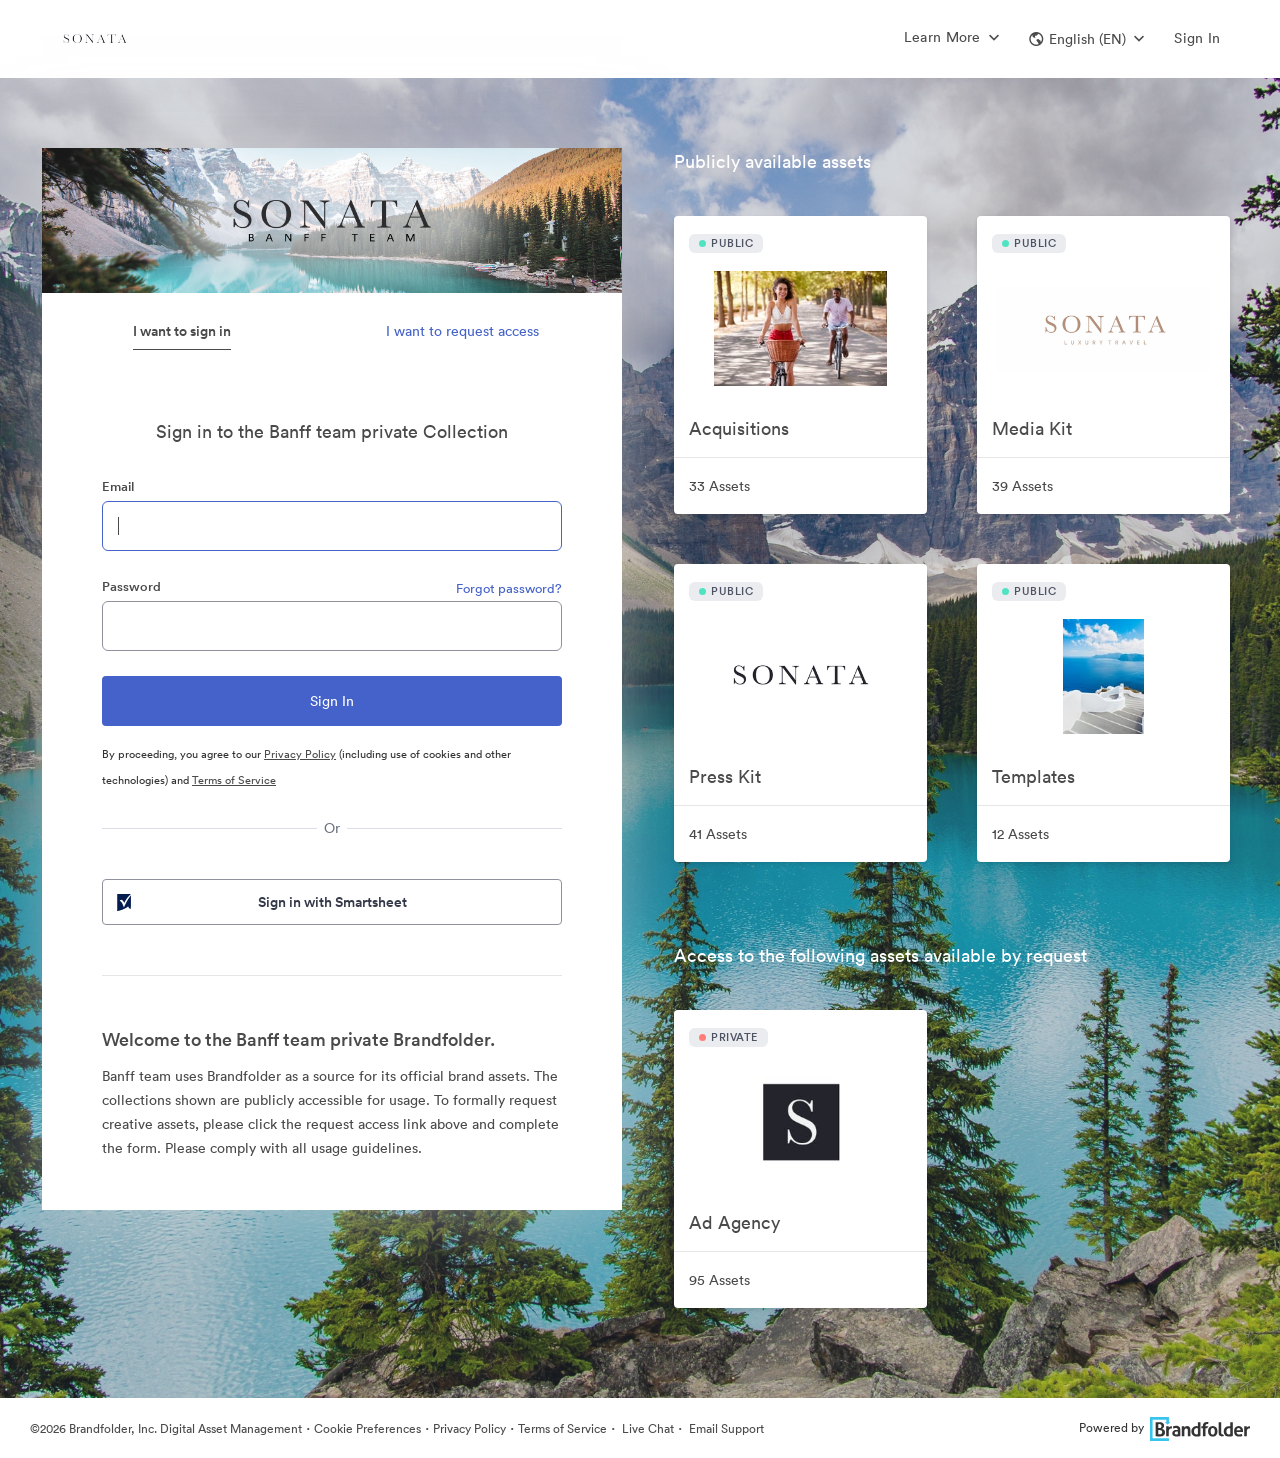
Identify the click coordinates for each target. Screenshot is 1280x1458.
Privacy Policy (300, 754)
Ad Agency (734, 1222)
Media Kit (1032, 428)
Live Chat (646, 1428)
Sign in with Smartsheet (260, 902)
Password (131, 586)
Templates (1033, 776)
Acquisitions (739, 428)
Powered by (1164, 1427)
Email (118, 486)
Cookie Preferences (367, 1428)
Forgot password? (509, 588)
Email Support (725, 1428)
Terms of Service (234, 780)
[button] (1086, 39)
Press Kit (725, 776)
